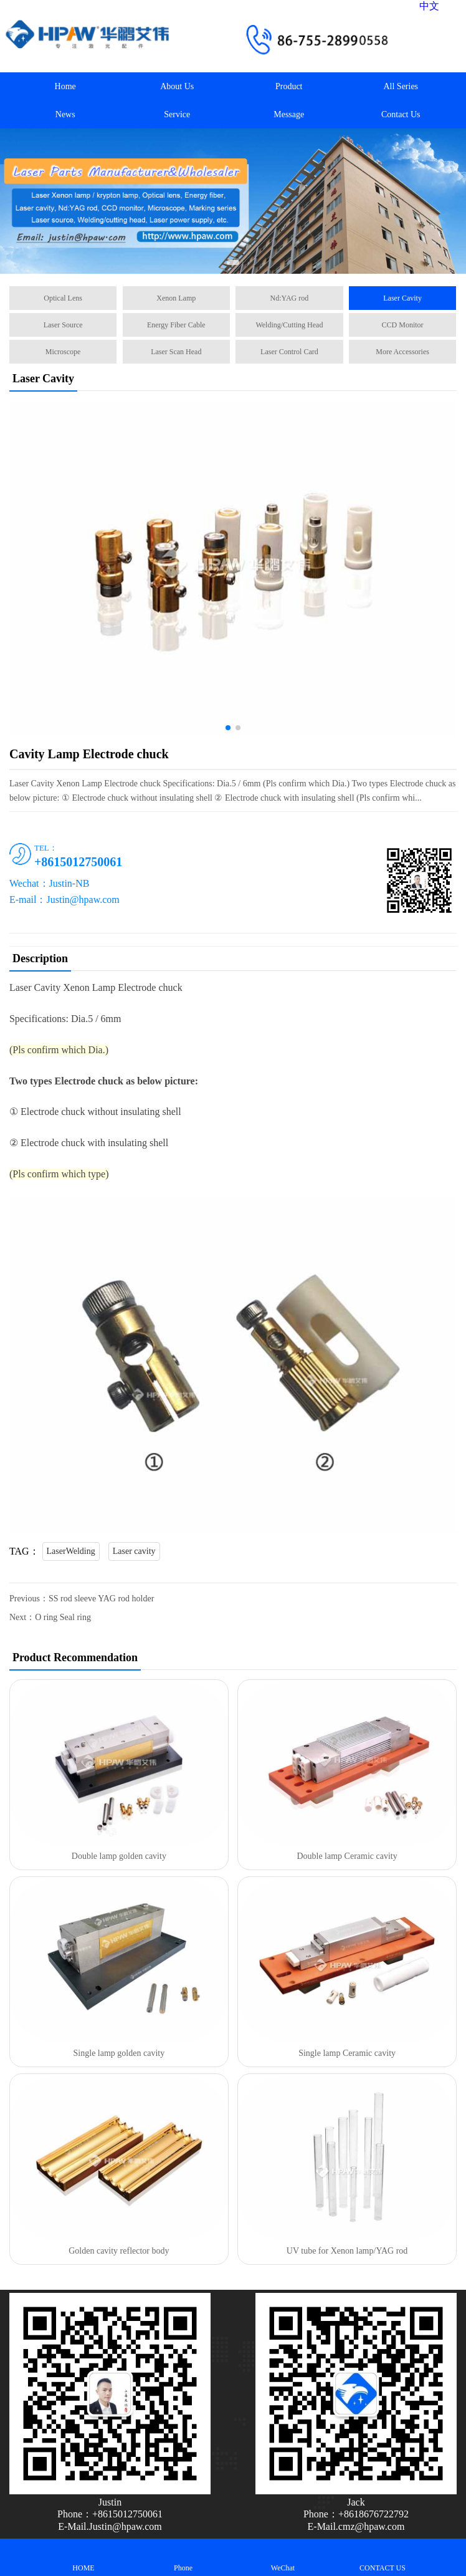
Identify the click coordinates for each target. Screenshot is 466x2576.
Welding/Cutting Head (289, 325)
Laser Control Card (289, 351)
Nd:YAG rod (289, 298)
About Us (177, 86)
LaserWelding (71, 1551)
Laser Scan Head (176, 351)
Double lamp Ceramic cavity (347, 1856)
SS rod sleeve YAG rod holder (101, 1598)
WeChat (283, 2557)
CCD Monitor (403, 325)
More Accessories (402, 351)
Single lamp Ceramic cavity (347, 2053)
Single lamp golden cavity (119, 2053)
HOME (83, 2557)
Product (289, 86)
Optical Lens (63, 298)
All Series (400, 86)
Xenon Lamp (176, 298)
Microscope (63, 351)
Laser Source (63, 325)
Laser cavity (134, 1551)
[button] (233, 262)
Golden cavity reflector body (119, 2250)
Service (177, 114)
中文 (429, 6)
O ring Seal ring (63, 1617)
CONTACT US (382, 2557)
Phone (183, 2557)
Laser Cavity (402, 298)
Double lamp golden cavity (119, 1856)
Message (288, 114)
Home (65, 86)
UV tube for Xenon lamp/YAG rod (347, 2250)
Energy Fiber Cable (176, 325)
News (65, 114)
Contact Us (401, 114)
